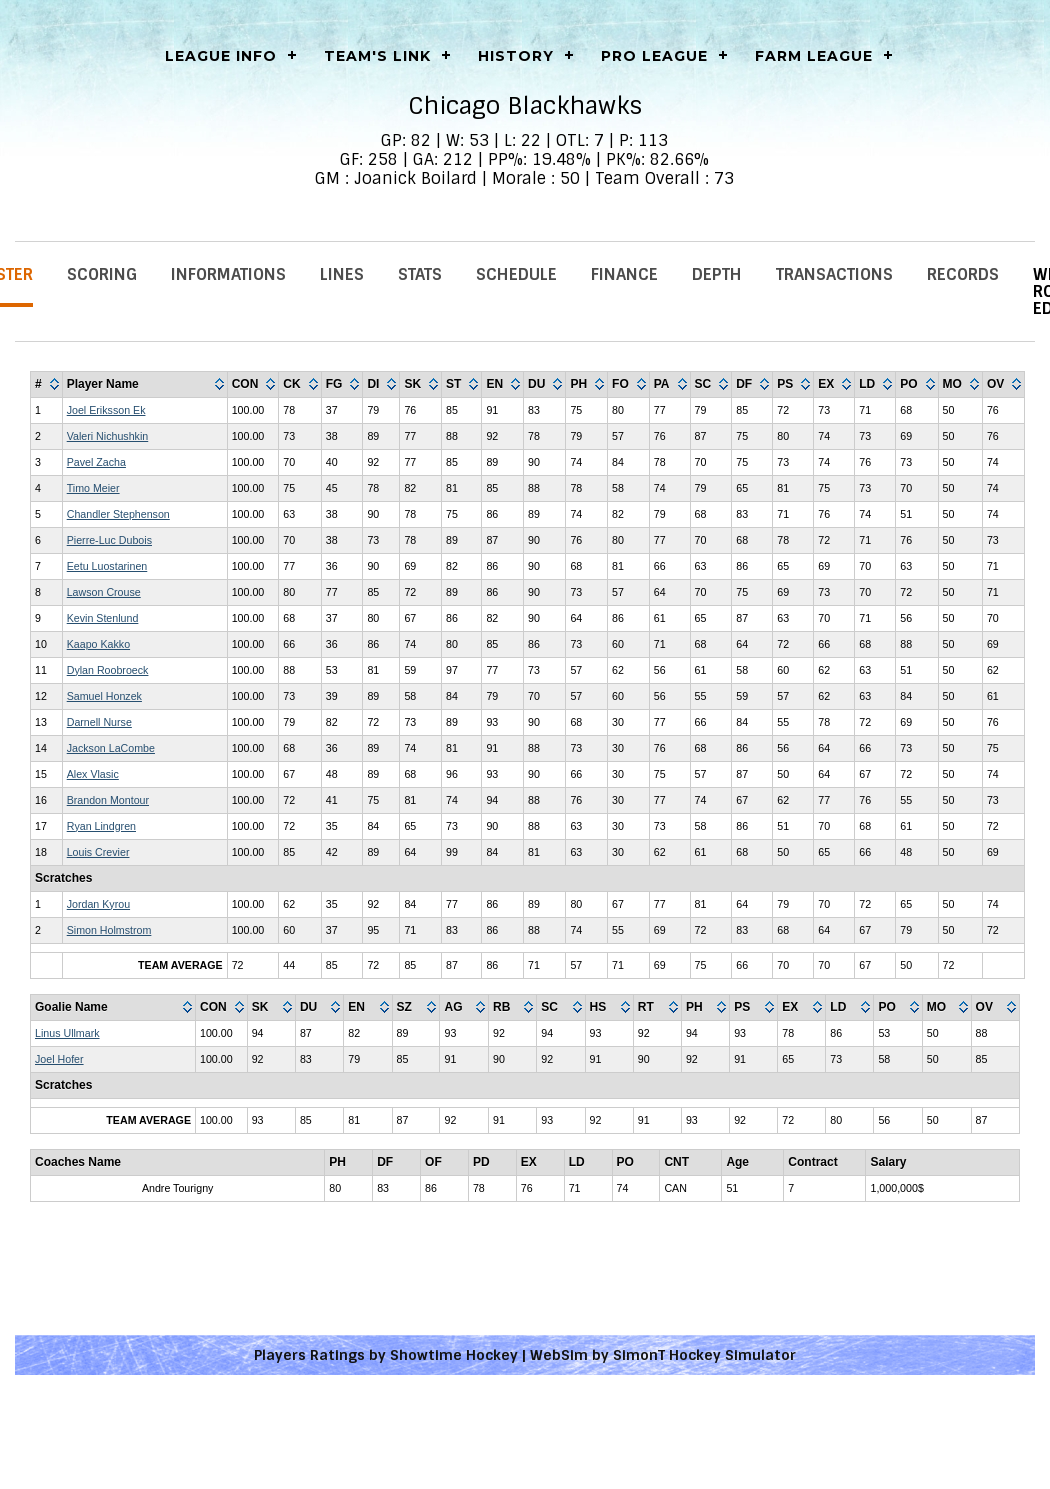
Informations (228, 274)
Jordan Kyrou (98, 904)
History (516, 56)
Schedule (516, 274)
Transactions (834, 274)
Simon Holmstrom (109, 930)
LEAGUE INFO (221, 56)
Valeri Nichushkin (108, 436)
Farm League (814, 56)
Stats (420, 274)
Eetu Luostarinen (107, 566)
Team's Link (377, 56)
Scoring (102, 274)
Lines (342, 274)
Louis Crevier (98, 852)
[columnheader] (47, 385)
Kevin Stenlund (103, 618)
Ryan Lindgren (101, 826)
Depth (717, 274)
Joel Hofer (59, 1059)
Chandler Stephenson (118, 514)
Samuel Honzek (104, 696)
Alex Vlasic (93, 774)
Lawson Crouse (104, 592)
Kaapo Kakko (98, 644)
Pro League (654, 56)
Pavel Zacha (96, 462)
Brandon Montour (108, 800)
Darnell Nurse (99, 722)
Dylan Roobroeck (108, 670)
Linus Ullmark (67, 1033)
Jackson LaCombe (111, 748)
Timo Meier (93, 488)
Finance (624, 274)
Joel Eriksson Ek (106, 410)
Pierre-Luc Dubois (109, 540)
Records (963, 274)
